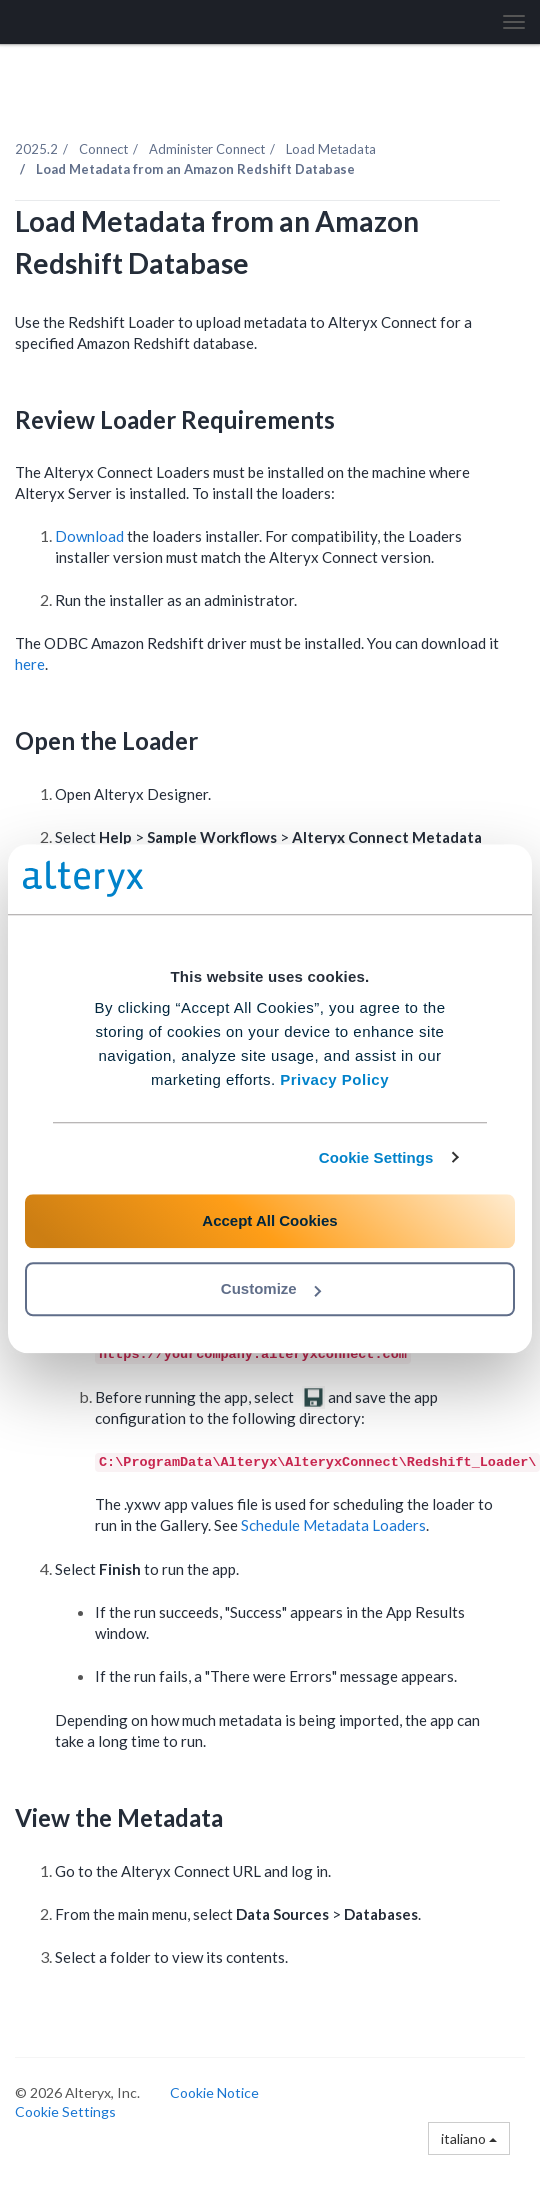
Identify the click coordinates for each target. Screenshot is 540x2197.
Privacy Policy (334, 1079)
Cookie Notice (214, 2092)
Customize (271, 1288)
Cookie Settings (376, 1157)
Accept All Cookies (269, 1220)
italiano (469, 2138)
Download (89, 536)
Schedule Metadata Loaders (333, 1525)
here (30, 664)
